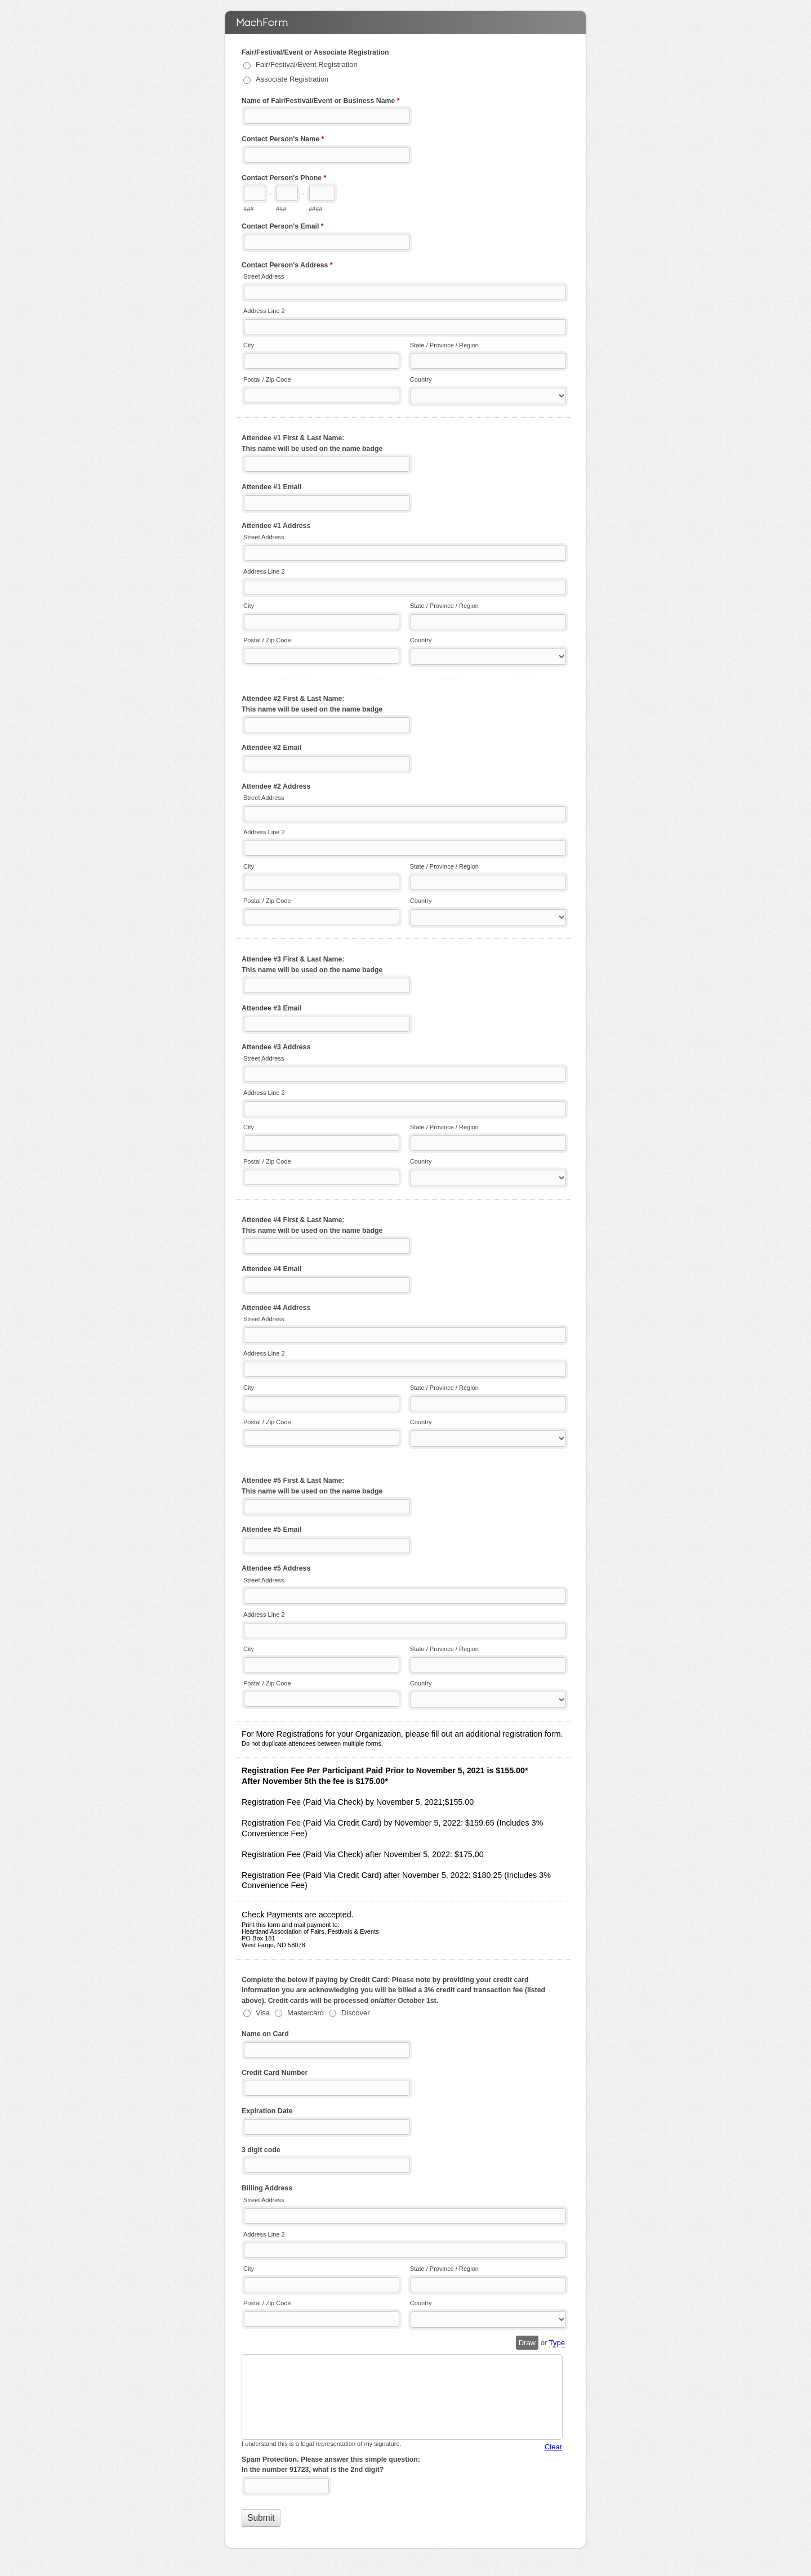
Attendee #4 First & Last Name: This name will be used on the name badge (312, 1225)
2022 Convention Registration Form (405, 22)
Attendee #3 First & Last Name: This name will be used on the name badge (312, 964)
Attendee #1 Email (271, 487)
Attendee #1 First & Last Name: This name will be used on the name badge (312, 443)
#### (316, 208)
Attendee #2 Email (271, 748)
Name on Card (265, 2034)
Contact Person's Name (283, 140)
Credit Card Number (275, 2073)
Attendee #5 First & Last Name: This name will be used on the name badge (312, 1486)
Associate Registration (292, 79)
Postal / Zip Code (267, 379)
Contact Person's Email (283, 227)
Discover (355, 2013)
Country (421, 379)
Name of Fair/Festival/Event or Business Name (321, 102)
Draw (527, 2342)
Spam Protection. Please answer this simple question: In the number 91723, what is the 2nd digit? (331, 2465)
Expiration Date (267, 2111)
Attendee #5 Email (271, 1529)
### (248, 208)
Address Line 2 (264, 310)
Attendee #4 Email (271, 1269)
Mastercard (305, 2013)
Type (557, 2342)
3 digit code (261, 2150)
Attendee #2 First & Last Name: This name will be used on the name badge (312, 704)
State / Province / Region (444, 345)
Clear (553, 2447)
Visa (263, 2013)
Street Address (263, 276)
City (248, 345)
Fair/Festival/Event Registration (307, 64)
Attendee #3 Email (271, 1008)
